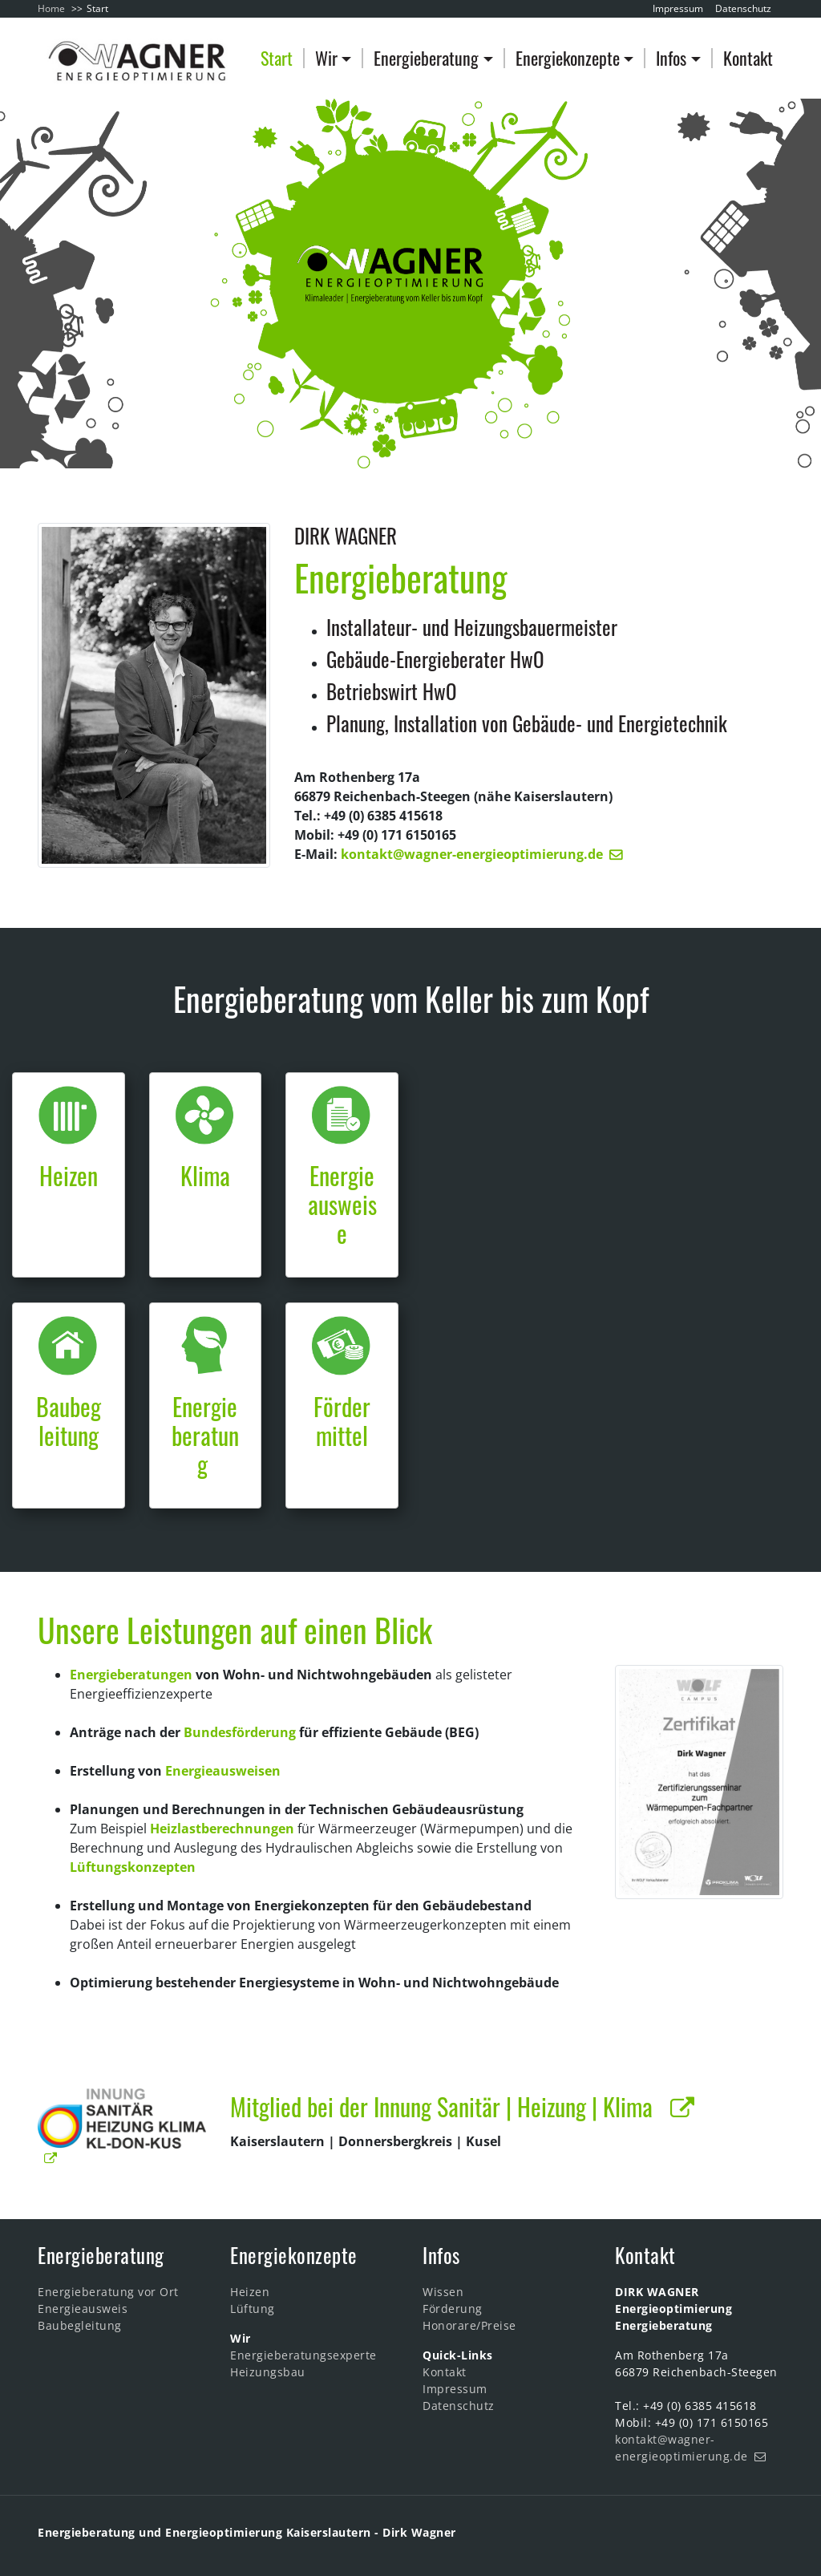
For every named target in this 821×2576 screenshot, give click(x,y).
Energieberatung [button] (426, 58)
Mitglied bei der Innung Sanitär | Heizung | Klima (447, 2106)
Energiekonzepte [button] (568, 58)
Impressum (678, 8)
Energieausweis (82, 2308)
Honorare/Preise (469, 2325)
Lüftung (252, 2308)
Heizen (249, 2291)
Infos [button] (671, 58)
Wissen (443, 2291)
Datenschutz (743, 8)
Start (277, 58)
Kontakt (748, 58)
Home (51, 8)
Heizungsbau (267, 2372)
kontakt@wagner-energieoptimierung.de (472, 854)
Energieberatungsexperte (303, 2355)
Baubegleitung (80, 2325)
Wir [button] (326, 58)
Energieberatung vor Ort (108, 2291)
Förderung (453, 2308)
